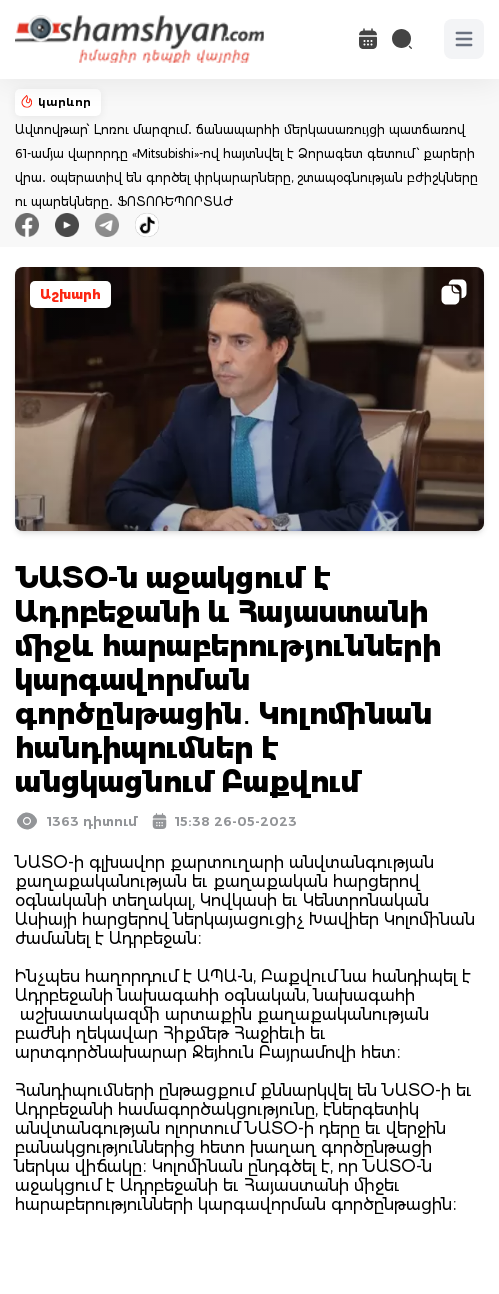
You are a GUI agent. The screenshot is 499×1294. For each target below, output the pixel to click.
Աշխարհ (70, 294)
